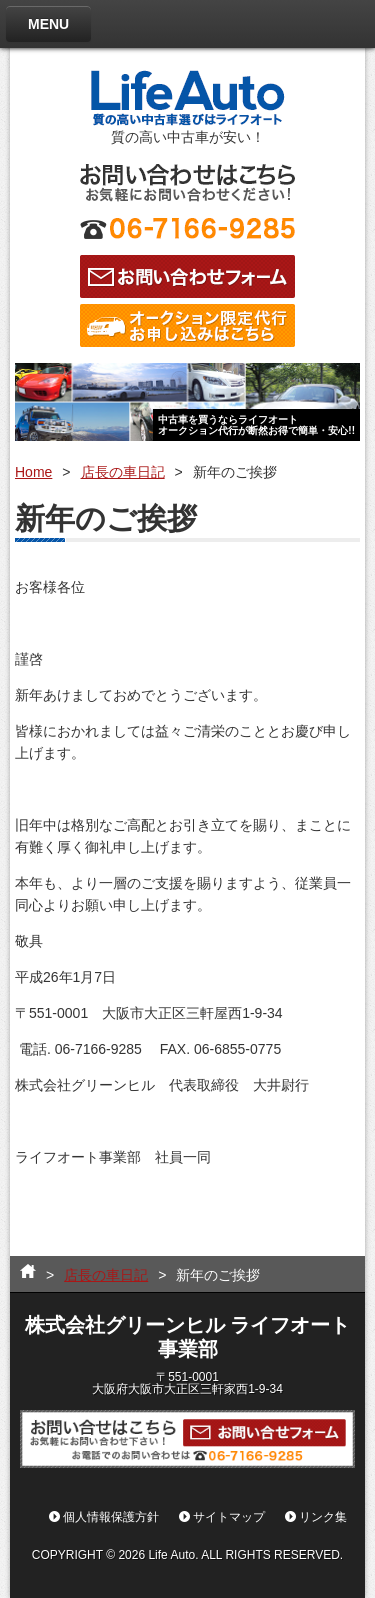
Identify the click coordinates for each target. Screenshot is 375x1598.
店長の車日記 (123, 472)
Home (33, 472)
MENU (48, 24)
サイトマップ (229, 1517)
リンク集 (323, 1517)
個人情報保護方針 (111, 1517)
